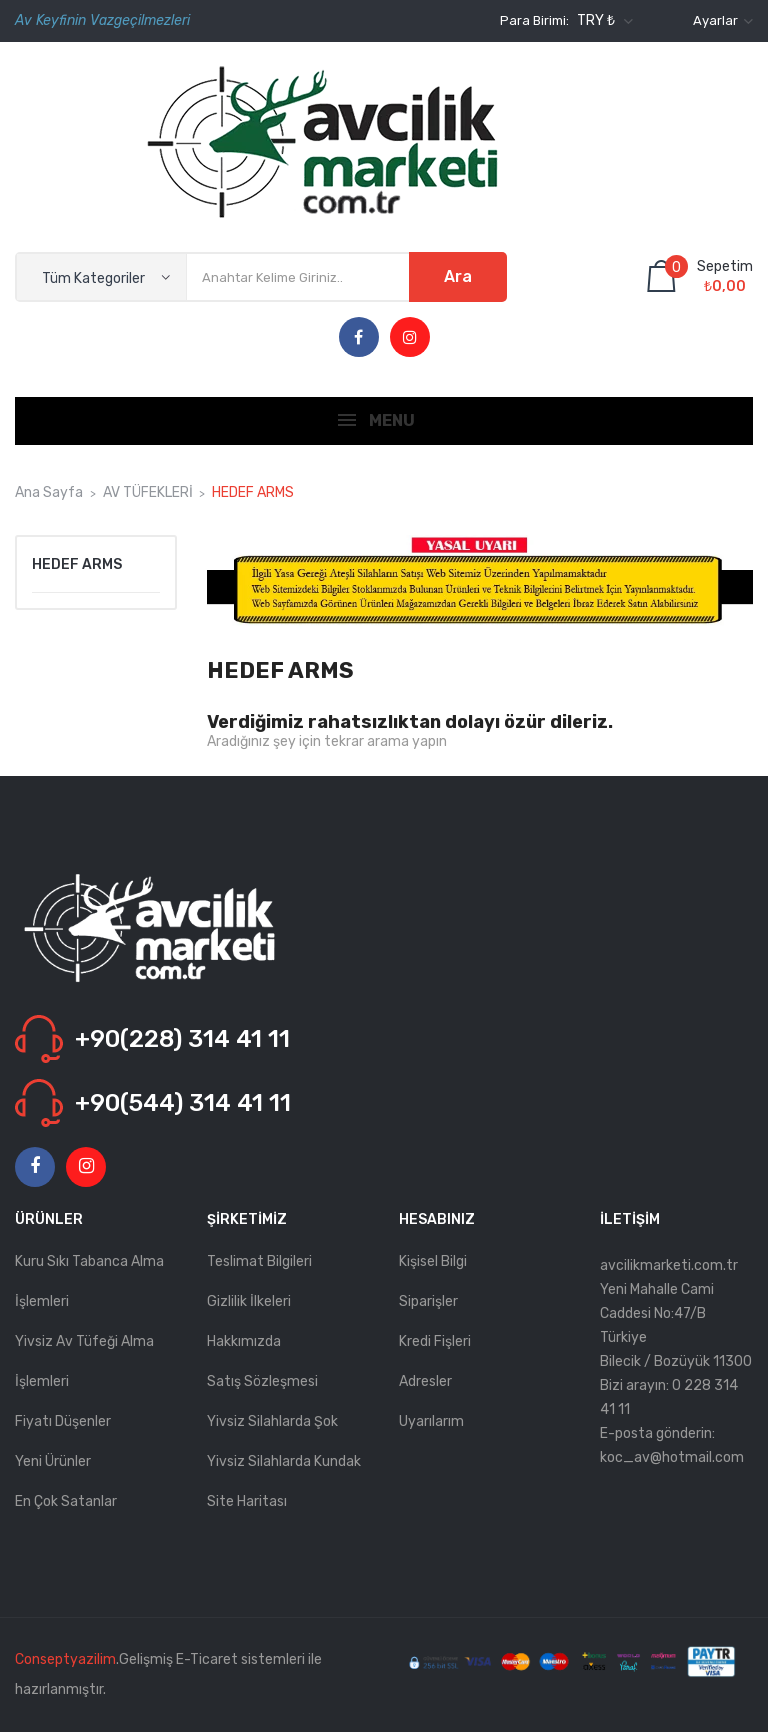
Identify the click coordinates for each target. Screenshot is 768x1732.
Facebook (358, 338)
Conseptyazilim (65, 1659)
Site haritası (247, 1501)
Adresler (425, 1381)
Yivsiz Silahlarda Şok (272, 1421)
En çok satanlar (66, 1501)
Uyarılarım (431, 1421)
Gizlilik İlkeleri (249, 1301)
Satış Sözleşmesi (262, 1381)
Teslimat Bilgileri (259, 1261)
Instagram (410, 338)
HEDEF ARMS (77, 564)
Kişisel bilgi (433, 1261)
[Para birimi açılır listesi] (602, 21)
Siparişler (428, 1301)
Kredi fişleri (435, 1341)
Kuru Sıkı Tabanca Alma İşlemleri (89, 1281)
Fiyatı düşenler (63, 1421)
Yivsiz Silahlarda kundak (284, 1461)
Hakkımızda (244, 1341)
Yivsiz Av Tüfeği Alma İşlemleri (84, 1361)
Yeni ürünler (53, 1461)
